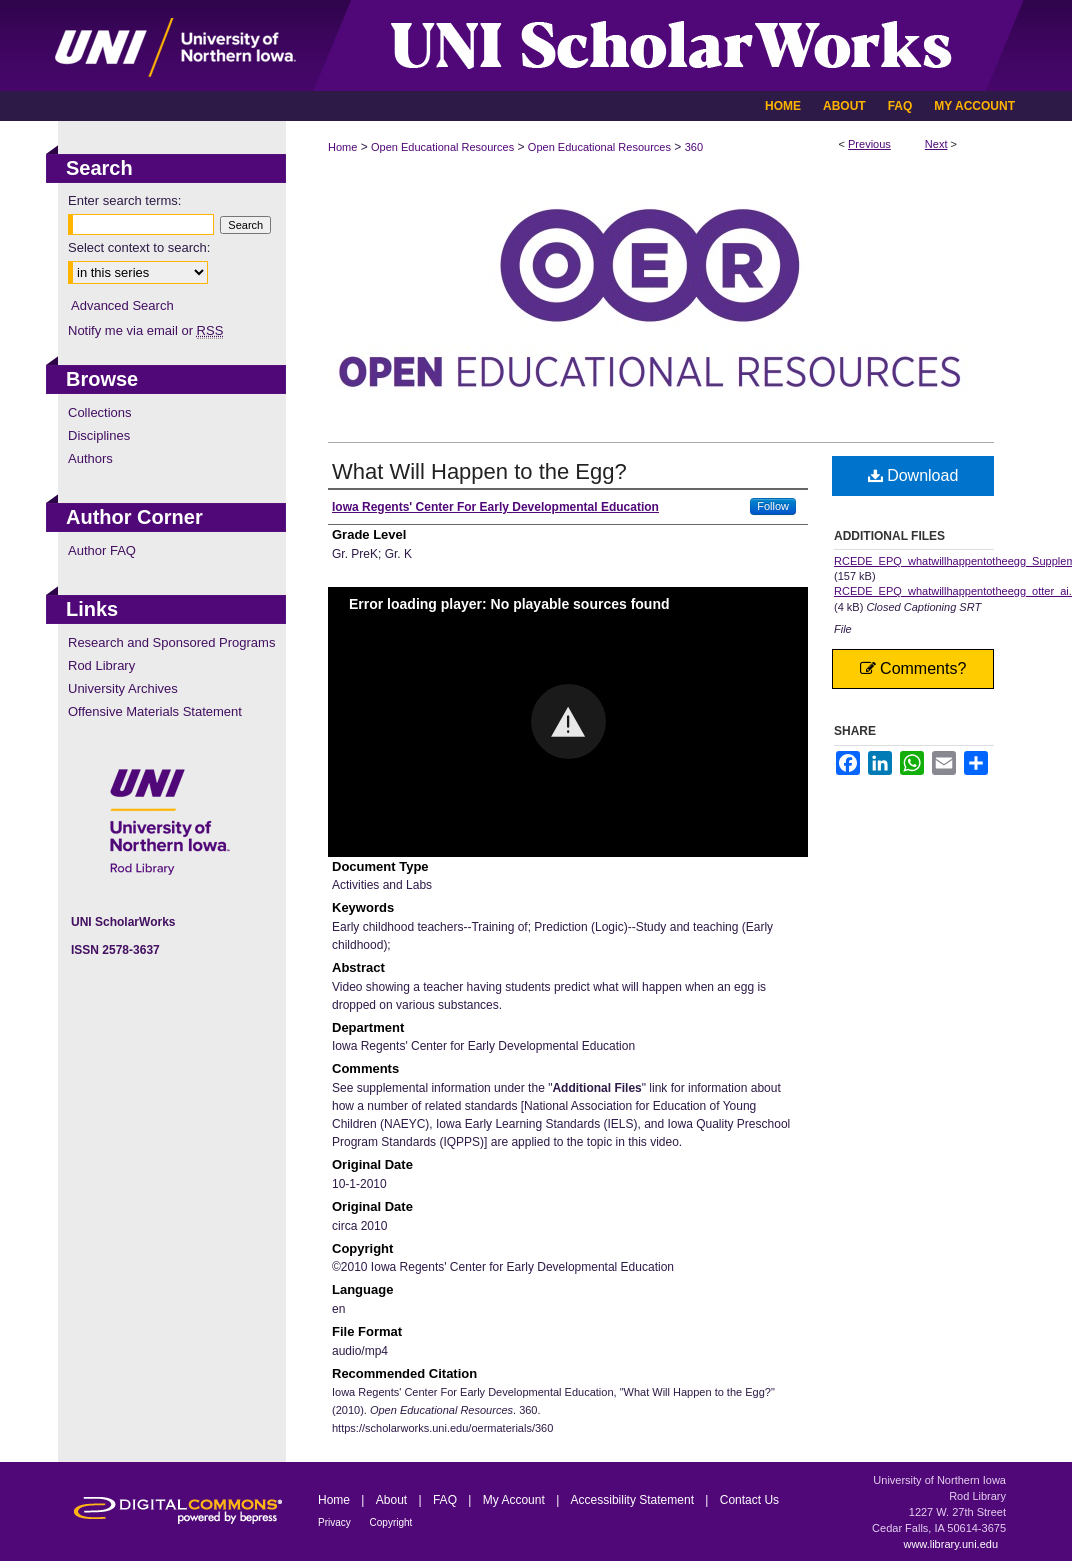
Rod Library (101, 665)
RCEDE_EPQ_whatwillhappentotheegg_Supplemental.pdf (914, 561)
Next (936, 144)
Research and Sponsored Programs (171, 642)
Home (342, 147)
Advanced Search (122, 305)
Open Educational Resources (442, 147)
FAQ (446, 1500)
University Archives (123, 688)
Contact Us (749, 1500)
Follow (773, 506)
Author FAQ (102, 550)
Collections (100, 412)
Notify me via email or (145, 330)
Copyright (391, 1522)
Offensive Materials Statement (155, 711)
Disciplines (99, 435)
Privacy (336, 1522)
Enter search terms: (124, 200)
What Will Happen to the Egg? (479, 471)
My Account (515, 1500)
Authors (90, 458)
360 (694, 147)
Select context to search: (139, 247)
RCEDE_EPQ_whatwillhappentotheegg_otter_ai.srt (914, 591)
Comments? (913, 668)
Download (913, 475)
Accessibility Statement (634, 1500)
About (393, 1500)
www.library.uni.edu (950, 1544)
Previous (869, 144)
